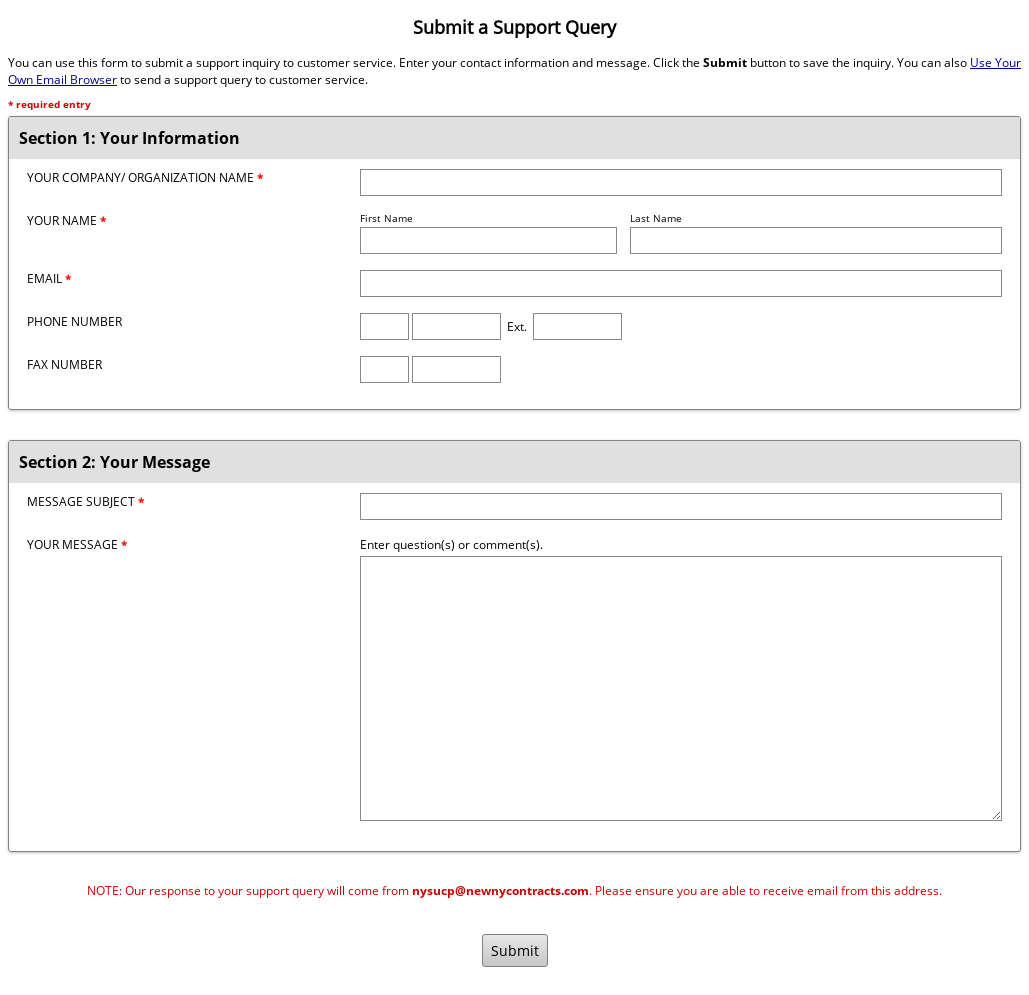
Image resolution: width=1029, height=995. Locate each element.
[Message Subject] (681, 506)
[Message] (681, 688)
